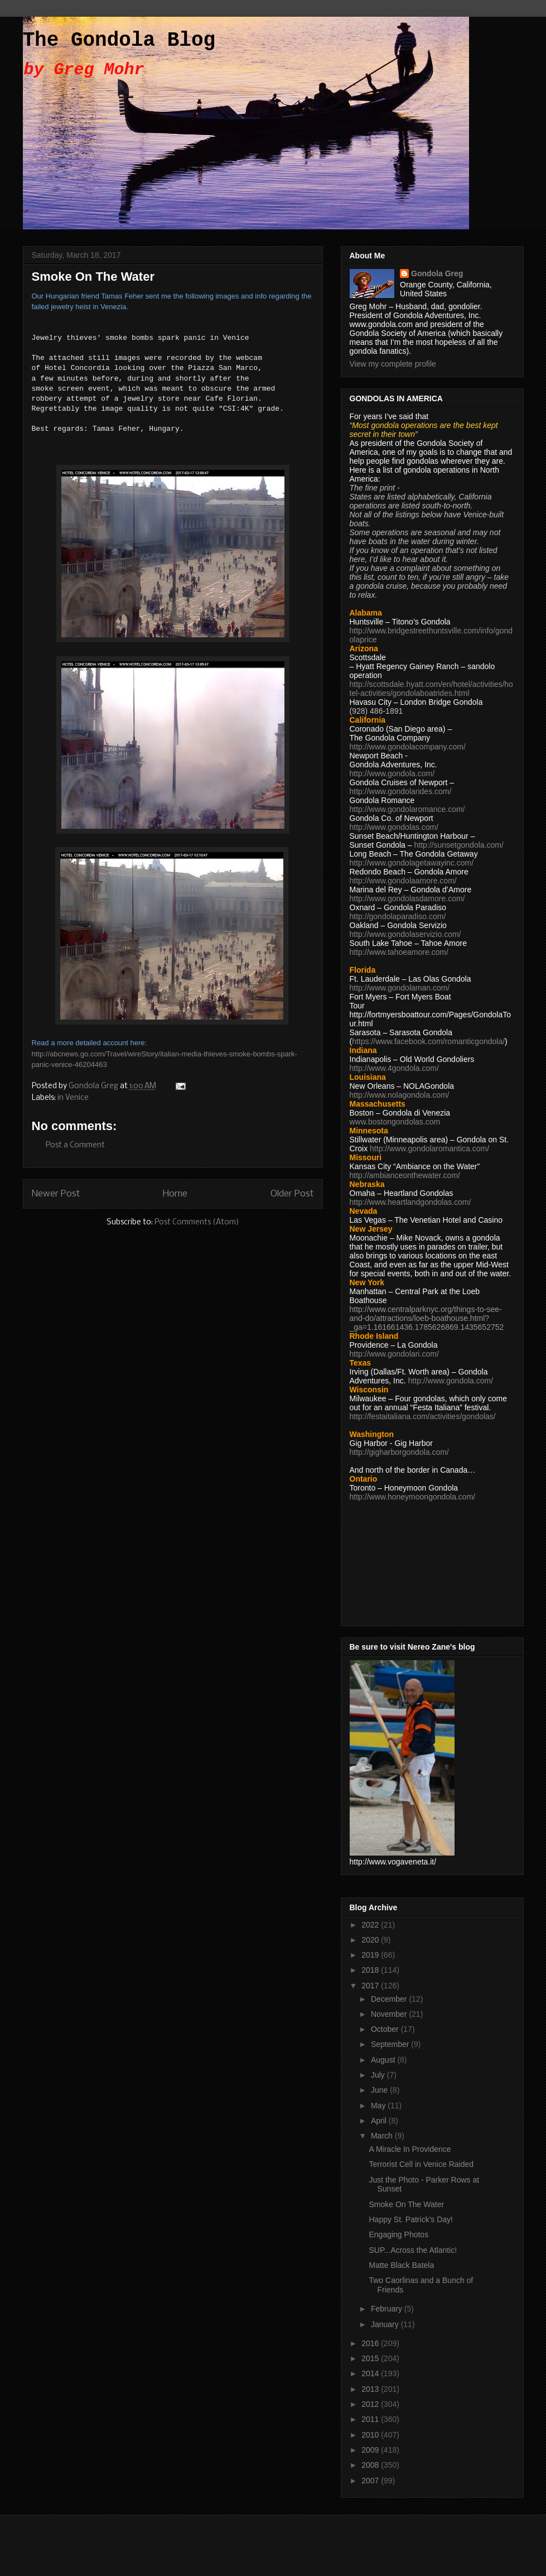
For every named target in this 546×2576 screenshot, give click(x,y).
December (390, 1999)
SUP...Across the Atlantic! (413, 2250)
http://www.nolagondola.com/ (400, 1094)
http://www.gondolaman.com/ (400, 987)
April (380, 2120)
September (391, 2044)
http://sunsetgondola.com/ (458, 844)
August (384, 2059)
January (386, 2324)
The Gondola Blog (119, 40)
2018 (371, 1969)
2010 (371, 2434)
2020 (371, 1939)
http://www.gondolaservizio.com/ (405, 934)
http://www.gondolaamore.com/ (403, 880)
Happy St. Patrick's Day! (411, 2219)
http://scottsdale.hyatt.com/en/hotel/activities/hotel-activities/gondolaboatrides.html (431, 689)
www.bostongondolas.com (395, 1121)
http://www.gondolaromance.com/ (407, 809)
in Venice (73, 1098)
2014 (371, 2373)
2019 (371, 1954)
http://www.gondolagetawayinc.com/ (412, 862)
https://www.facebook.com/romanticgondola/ (428, 1041)
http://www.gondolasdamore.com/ (407, 898)
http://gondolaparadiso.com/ (398, 916)
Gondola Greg (437, 273)
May (379, 2105)
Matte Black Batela (401, 2265)
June (380, 2089)
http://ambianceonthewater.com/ (405, 1175)
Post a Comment (75, 1145)
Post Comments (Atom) (196, 1222)
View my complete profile (393, 363)
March (383, 2135)
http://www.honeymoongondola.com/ (413, 1496)
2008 (371, 2464)
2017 (371, 1985)
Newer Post (56, 1194)
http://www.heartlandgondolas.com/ (410, 1202)
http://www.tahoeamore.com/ (399, 952)
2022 (371, 1924)
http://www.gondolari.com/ (394, 1353)
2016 (371, 2343)
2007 (371, 2480)
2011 (371, 2419)
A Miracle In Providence (410, 2149)
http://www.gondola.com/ (392, 773)
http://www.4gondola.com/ (394, 1068)
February (387, 2308)
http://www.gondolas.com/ (394, 827)
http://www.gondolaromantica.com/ (429, 1148)
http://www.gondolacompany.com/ (408, 746)
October (386, 2029)
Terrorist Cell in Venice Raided (421, 2164)
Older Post (292, 1194)
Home (175, 1194)
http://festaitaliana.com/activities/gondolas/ (423, 1416)
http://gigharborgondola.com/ (399, 1452)
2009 (371, 2449)
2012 (371, 2404)
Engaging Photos (398, 2234)
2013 (371, 2389)
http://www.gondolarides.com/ (401, 791)
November (390, 2014)
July (379, 2074)
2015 (371, 2358)
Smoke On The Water (406, 2204)
